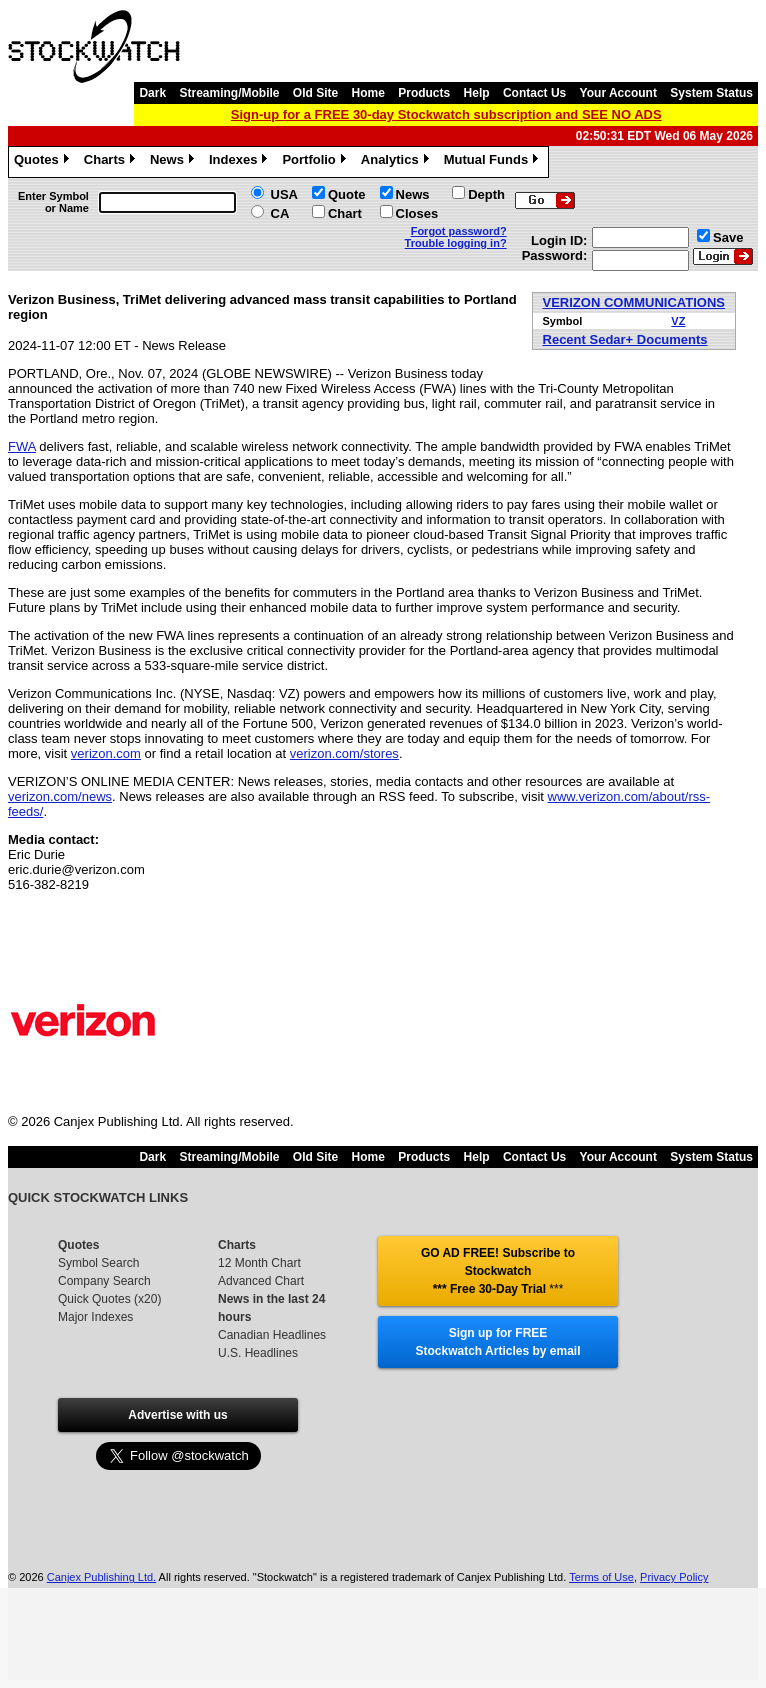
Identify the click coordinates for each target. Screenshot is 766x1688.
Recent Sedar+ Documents (625, 339)
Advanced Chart (261, 1281)
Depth (486, 194)
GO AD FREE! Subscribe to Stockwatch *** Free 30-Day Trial (498, 1271)
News (174, 162)
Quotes (44, 162)
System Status (711, 93)
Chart (345, 213)
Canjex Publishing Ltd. (101, 1577)
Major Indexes (95, 1317)
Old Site (315, 93)
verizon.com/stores (344, 753)
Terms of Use (601, 1577)
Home (368, 93)
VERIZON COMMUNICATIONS (634, 302)
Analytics (397, 162)
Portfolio (316, 162)
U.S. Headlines (258, 1353)
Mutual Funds (494, 162)
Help (477, 93)
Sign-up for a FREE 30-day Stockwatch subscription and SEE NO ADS (446, 114)
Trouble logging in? (456, 243)
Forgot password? (459, 231)
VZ (678, 321)
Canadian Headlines (272, 1335)
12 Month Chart (259, 1263)
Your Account (618, 93)
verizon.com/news (60, 796)
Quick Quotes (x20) (109, 1299)
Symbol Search (98, 1263)
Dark (152, 93)
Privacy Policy (674, 1577)
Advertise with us (177, 1415)
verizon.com (106, 753)
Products (424, 93)
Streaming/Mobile (229, 93)
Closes (417, 213)
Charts (112, 162)
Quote (347, 194)
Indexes (240, 162)
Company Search (104, 1281)
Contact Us (534, 93)
